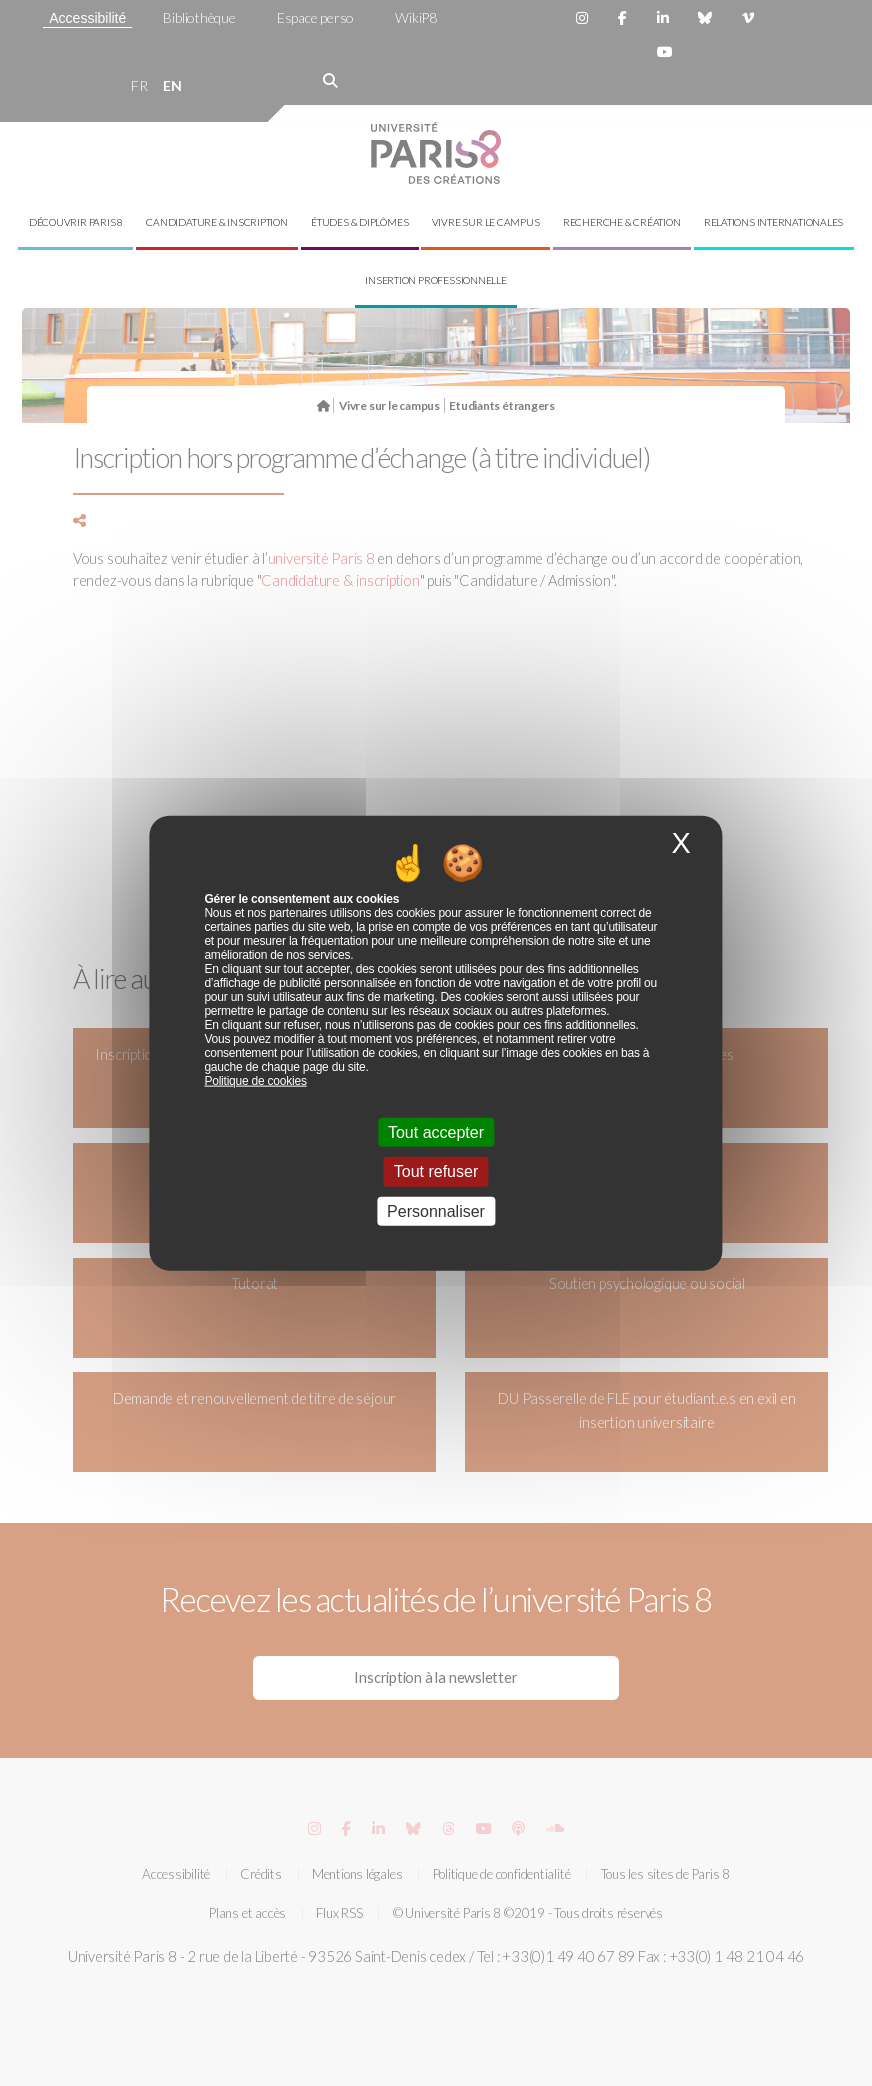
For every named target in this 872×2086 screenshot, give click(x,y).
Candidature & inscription (217, 222)
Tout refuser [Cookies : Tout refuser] (436, 1171)
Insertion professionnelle (436, 280)
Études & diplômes (359, 222)
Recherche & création (622, 222)
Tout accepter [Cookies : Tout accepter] (436, 1132)
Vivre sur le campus (486, 222)
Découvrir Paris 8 (76, 222)
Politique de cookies (255, 1081)
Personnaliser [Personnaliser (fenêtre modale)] (436, 1210)
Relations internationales (774, 222)
